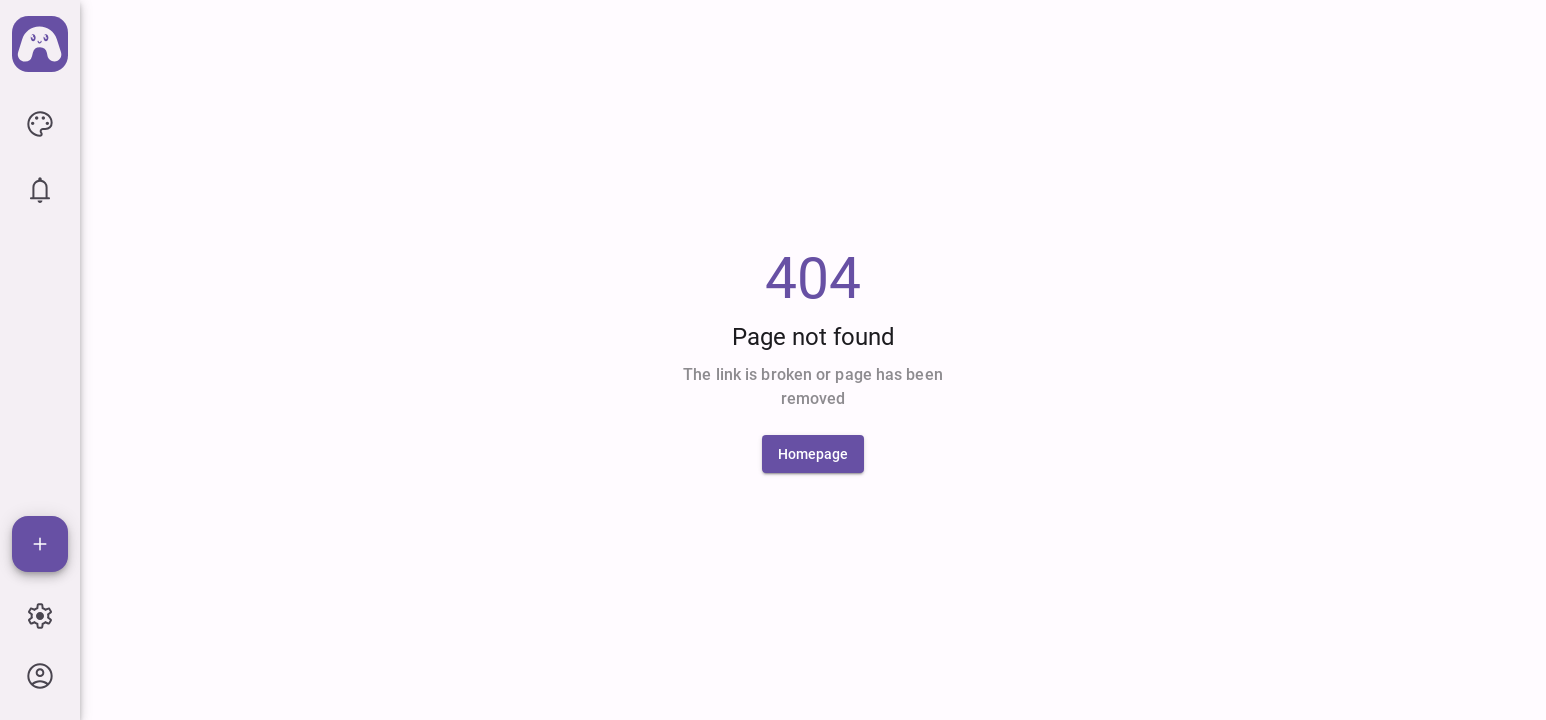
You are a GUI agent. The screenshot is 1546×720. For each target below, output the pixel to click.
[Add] (40, 544)
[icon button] (40, 124)
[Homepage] (813, 454)
